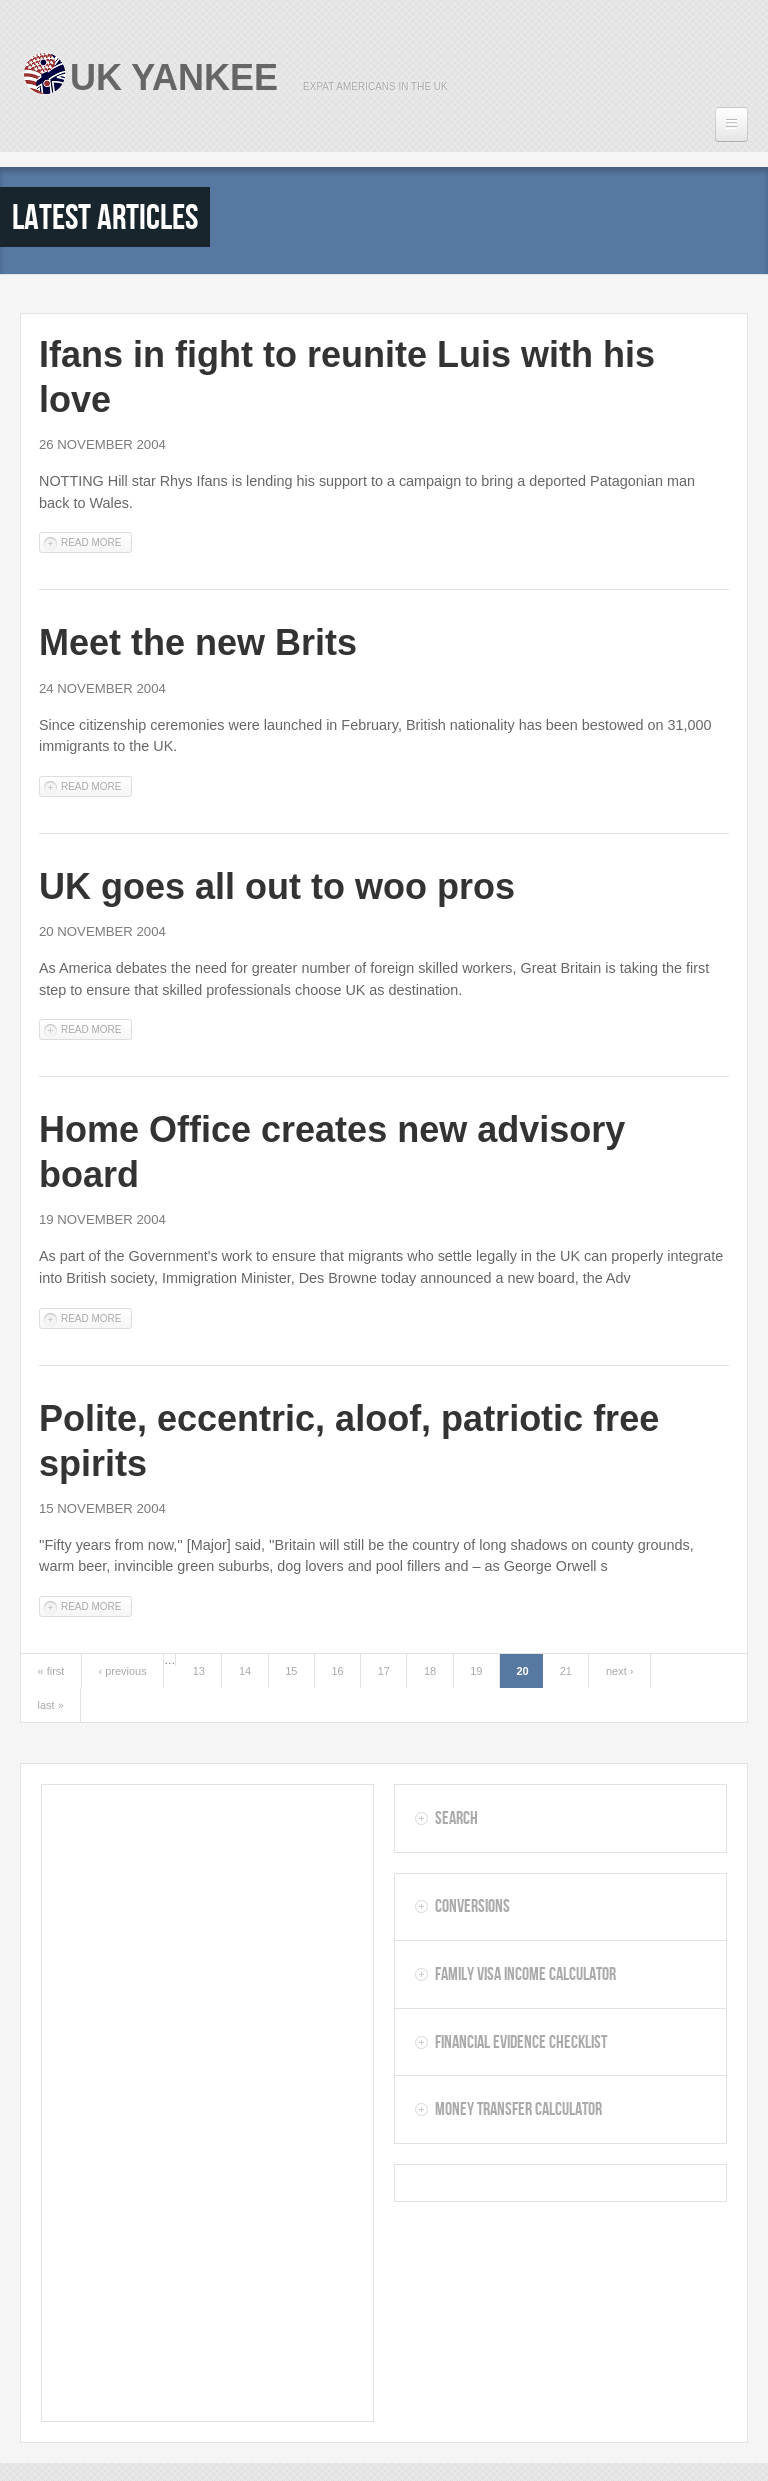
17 (384, 1671)
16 (337, 1671)
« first (51, 1671)
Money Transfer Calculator (518, 2109)
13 (199, 1671)
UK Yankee (174, 77)
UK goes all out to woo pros (277, 886)
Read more (96, 541)
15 (291, 1671)
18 (430, 1671)
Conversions (472, 1906)
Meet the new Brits (198, 642)
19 (476, 1671)
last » (51, 1705)
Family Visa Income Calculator (525, 1974)
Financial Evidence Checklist (521, 2042)
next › (620, 1671)
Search (456, 1818)
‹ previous (122, 1671)
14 (245, 1671)
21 (566, 1671)
